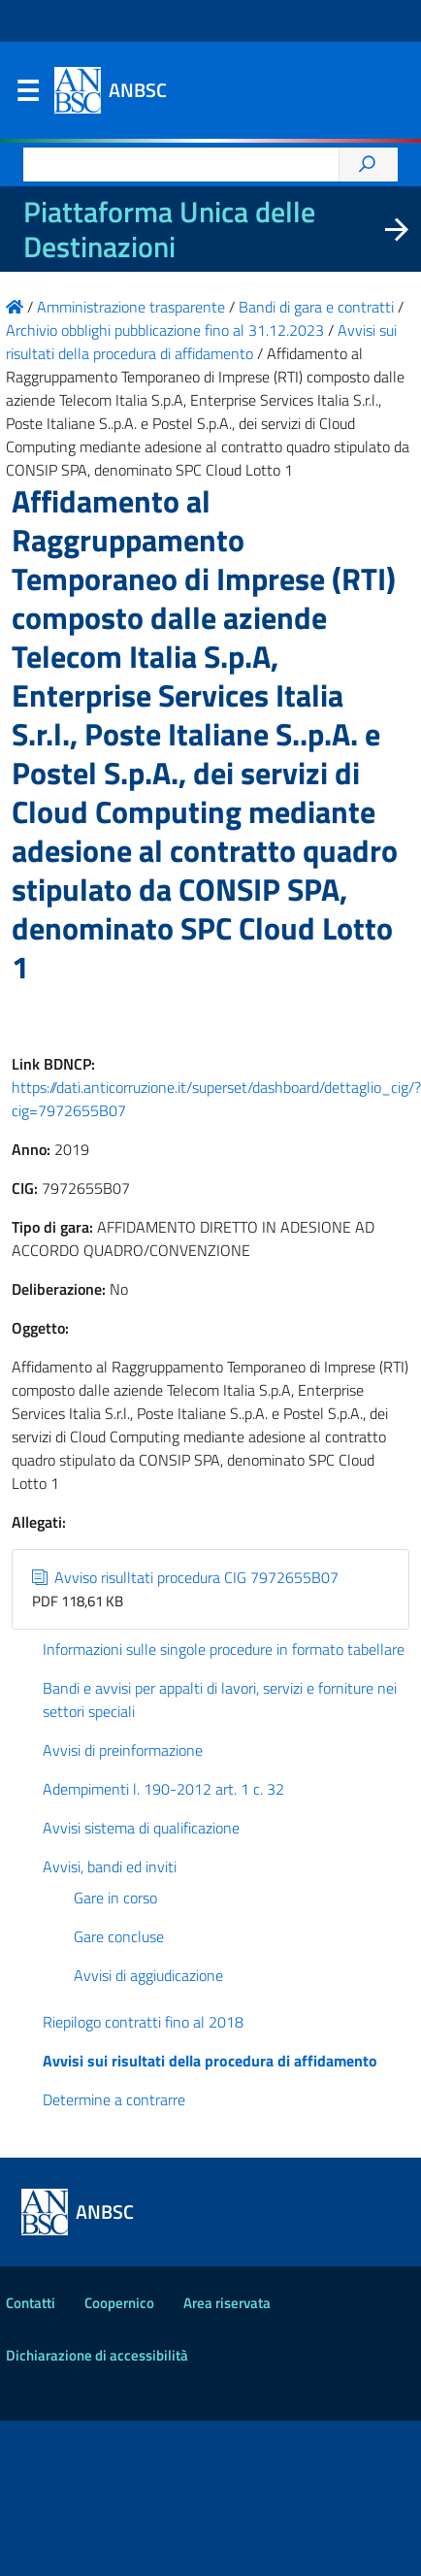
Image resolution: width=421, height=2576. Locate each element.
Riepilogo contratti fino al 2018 (143, 2021)
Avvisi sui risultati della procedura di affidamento (210, 2060)
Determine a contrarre (114, 2099)
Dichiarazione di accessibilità (97, 2355)
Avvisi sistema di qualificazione (141, 1827)
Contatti (30, 2303)
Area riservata (227, 2303)
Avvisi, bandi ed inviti (110, 1866)
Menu (27, 95)
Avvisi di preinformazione (123, 1750)
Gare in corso (115, 1897)
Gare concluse (119, 1936)
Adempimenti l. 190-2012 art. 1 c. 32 (163, 1788)
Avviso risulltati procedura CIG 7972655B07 (185, 1577)
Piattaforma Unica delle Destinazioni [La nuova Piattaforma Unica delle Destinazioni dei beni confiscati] (169, 229)
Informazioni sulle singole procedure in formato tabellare (224, 1649)
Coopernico (119, 2303)
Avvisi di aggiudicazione (148, 1975)
